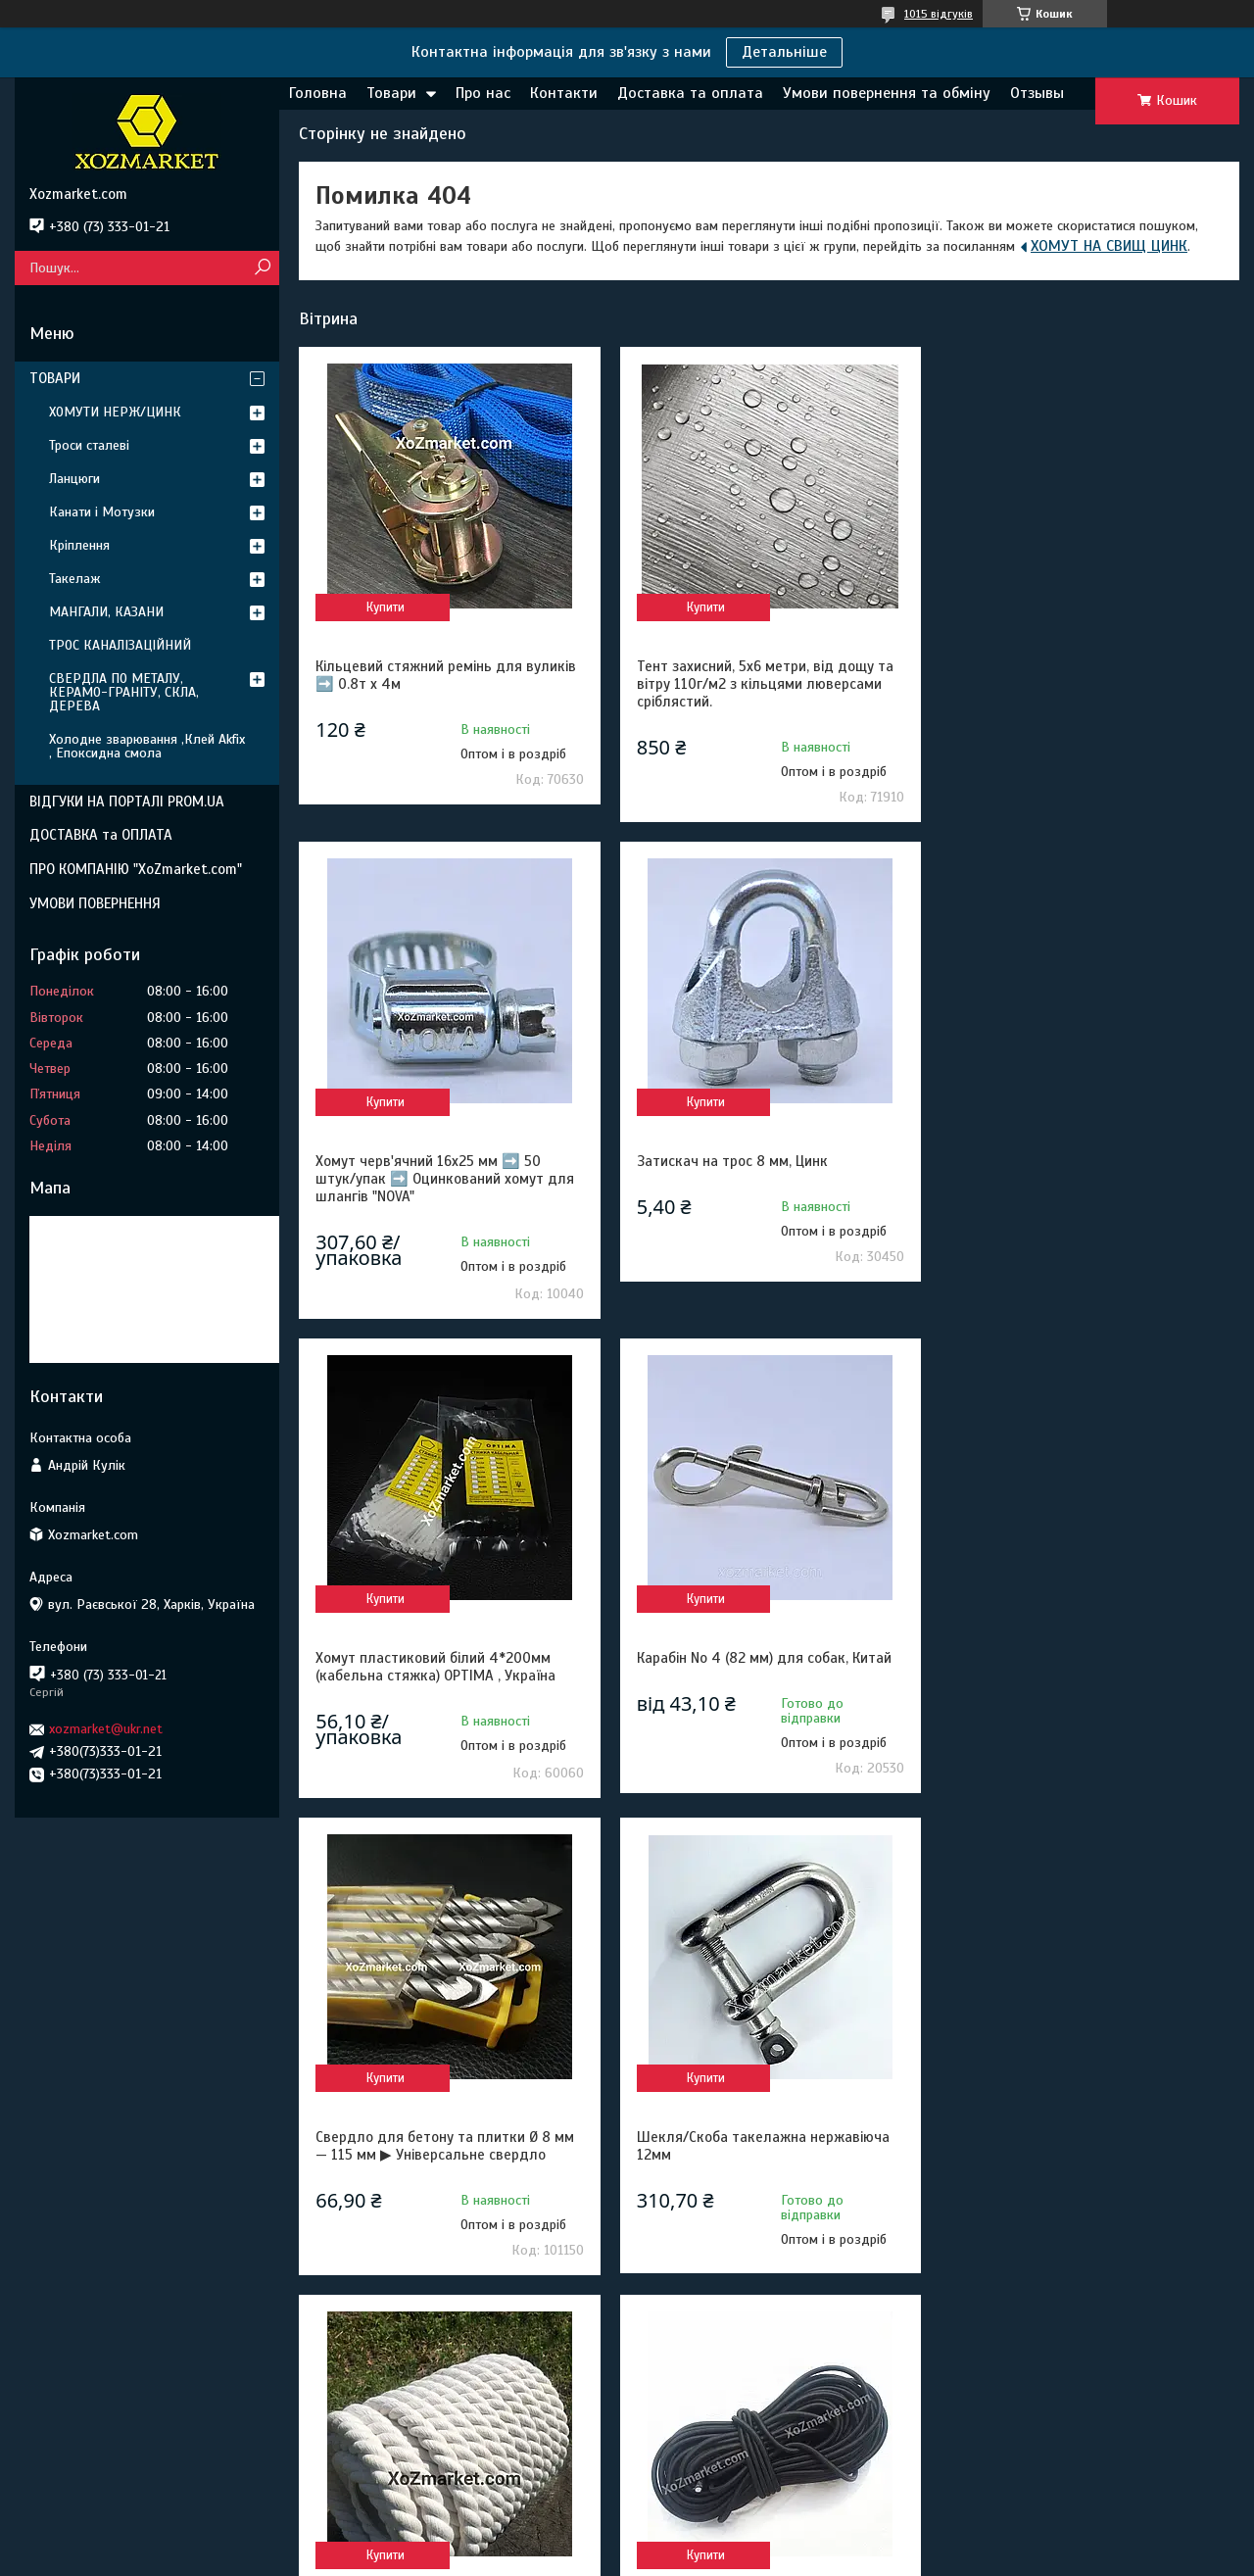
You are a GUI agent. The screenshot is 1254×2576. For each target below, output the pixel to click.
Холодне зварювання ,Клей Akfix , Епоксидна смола (147, 746)
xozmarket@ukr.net (106, 1729)
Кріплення (79, 545)
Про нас (483, 93)
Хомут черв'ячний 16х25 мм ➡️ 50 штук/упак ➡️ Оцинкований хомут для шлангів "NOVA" (1084, 683)
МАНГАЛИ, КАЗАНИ (106, 612)
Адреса (62, 2442)
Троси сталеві (89, 445)
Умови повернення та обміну (886, 93)
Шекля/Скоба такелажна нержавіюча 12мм (762, 1651)
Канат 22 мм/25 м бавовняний (1055, 1642)
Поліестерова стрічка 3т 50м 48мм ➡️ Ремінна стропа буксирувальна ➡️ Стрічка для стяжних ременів (764, 2137)
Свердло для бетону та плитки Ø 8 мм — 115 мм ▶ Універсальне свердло (444, 1651)
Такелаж (75, 578)
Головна (318, 93)
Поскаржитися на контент (593, 2557)
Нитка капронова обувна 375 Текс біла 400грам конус (1083, 2128)
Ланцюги (74, 478)
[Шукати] (262, 268)
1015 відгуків (938, 14)
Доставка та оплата (690, 93)
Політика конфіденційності (746, 2557)
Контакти (564, 93)
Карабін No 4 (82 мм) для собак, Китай (1082, 1163)
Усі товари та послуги (1136, 2307)
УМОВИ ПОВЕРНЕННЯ (95, 903)
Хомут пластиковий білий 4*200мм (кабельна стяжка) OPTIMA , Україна (756, 1172)
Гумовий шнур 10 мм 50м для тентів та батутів (446, 2128)
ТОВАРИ (54, 378)
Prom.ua (718, 2540)
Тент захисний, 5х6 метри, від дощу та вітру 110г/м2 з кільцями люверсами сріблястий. (764, 683)
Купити (384, 607)
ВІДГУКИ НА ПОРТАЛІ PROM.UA (126, 801)
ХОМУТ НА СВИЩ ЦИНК (1109, 246)
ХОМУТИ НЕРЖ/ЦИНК (115, 412)
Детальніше (784, 52)
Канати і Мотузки (102, 512)
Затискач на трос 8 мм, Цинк (410, 1163)
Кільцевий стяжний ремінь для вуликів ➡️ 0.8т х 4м (445, 675)
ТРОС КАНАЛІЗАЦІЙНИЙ (120, 645)
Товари (391, 93)
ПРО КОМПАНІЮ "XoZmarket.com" (135, 869)
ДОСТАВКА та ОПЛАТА (100, 835)
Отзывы (1037, 93)
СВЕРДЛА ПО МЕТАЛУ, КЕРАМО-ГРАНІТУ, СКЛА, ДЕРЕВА (124, 692)
